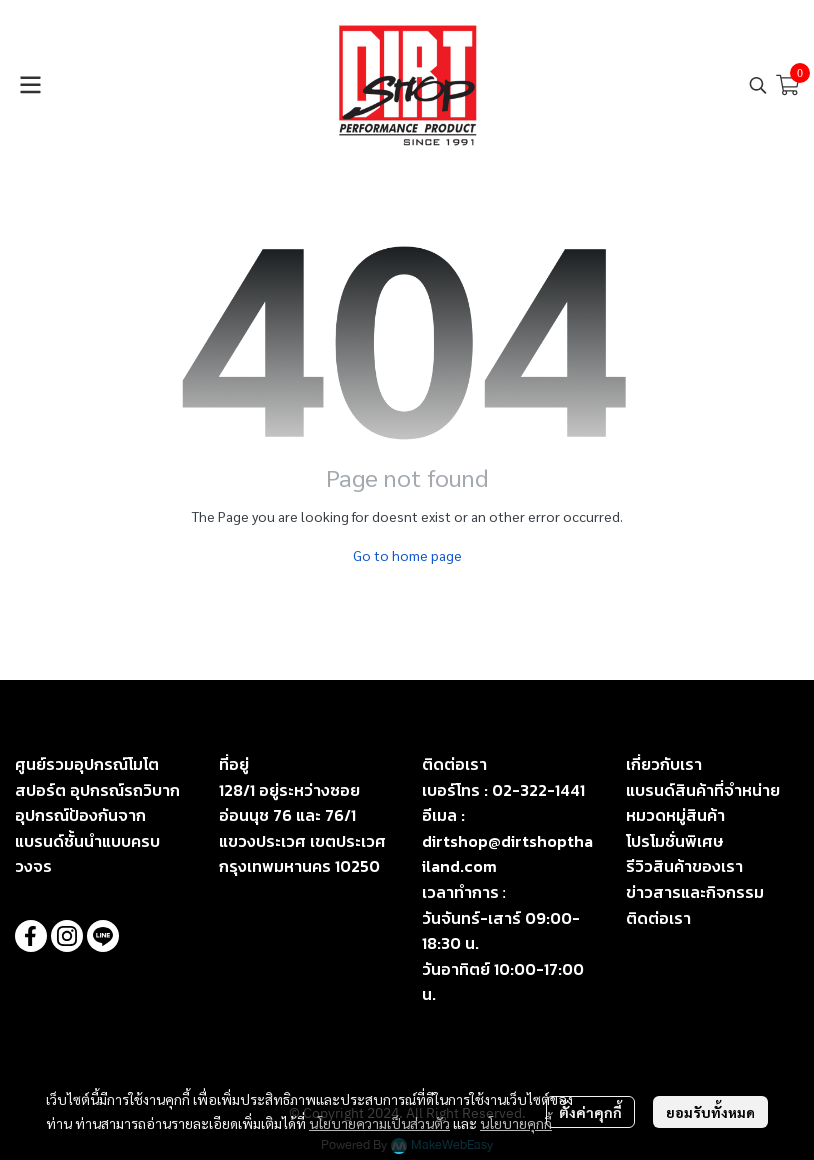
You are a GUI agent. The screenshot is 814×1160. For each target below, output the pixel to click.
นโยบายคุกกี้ (516, 1123)
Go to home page (407, 555)
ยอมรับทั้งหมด (710, 1112)
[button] (758, 85)
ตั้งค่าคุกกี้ (590, 1112)
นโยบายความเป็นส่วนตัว (379, 1123)
